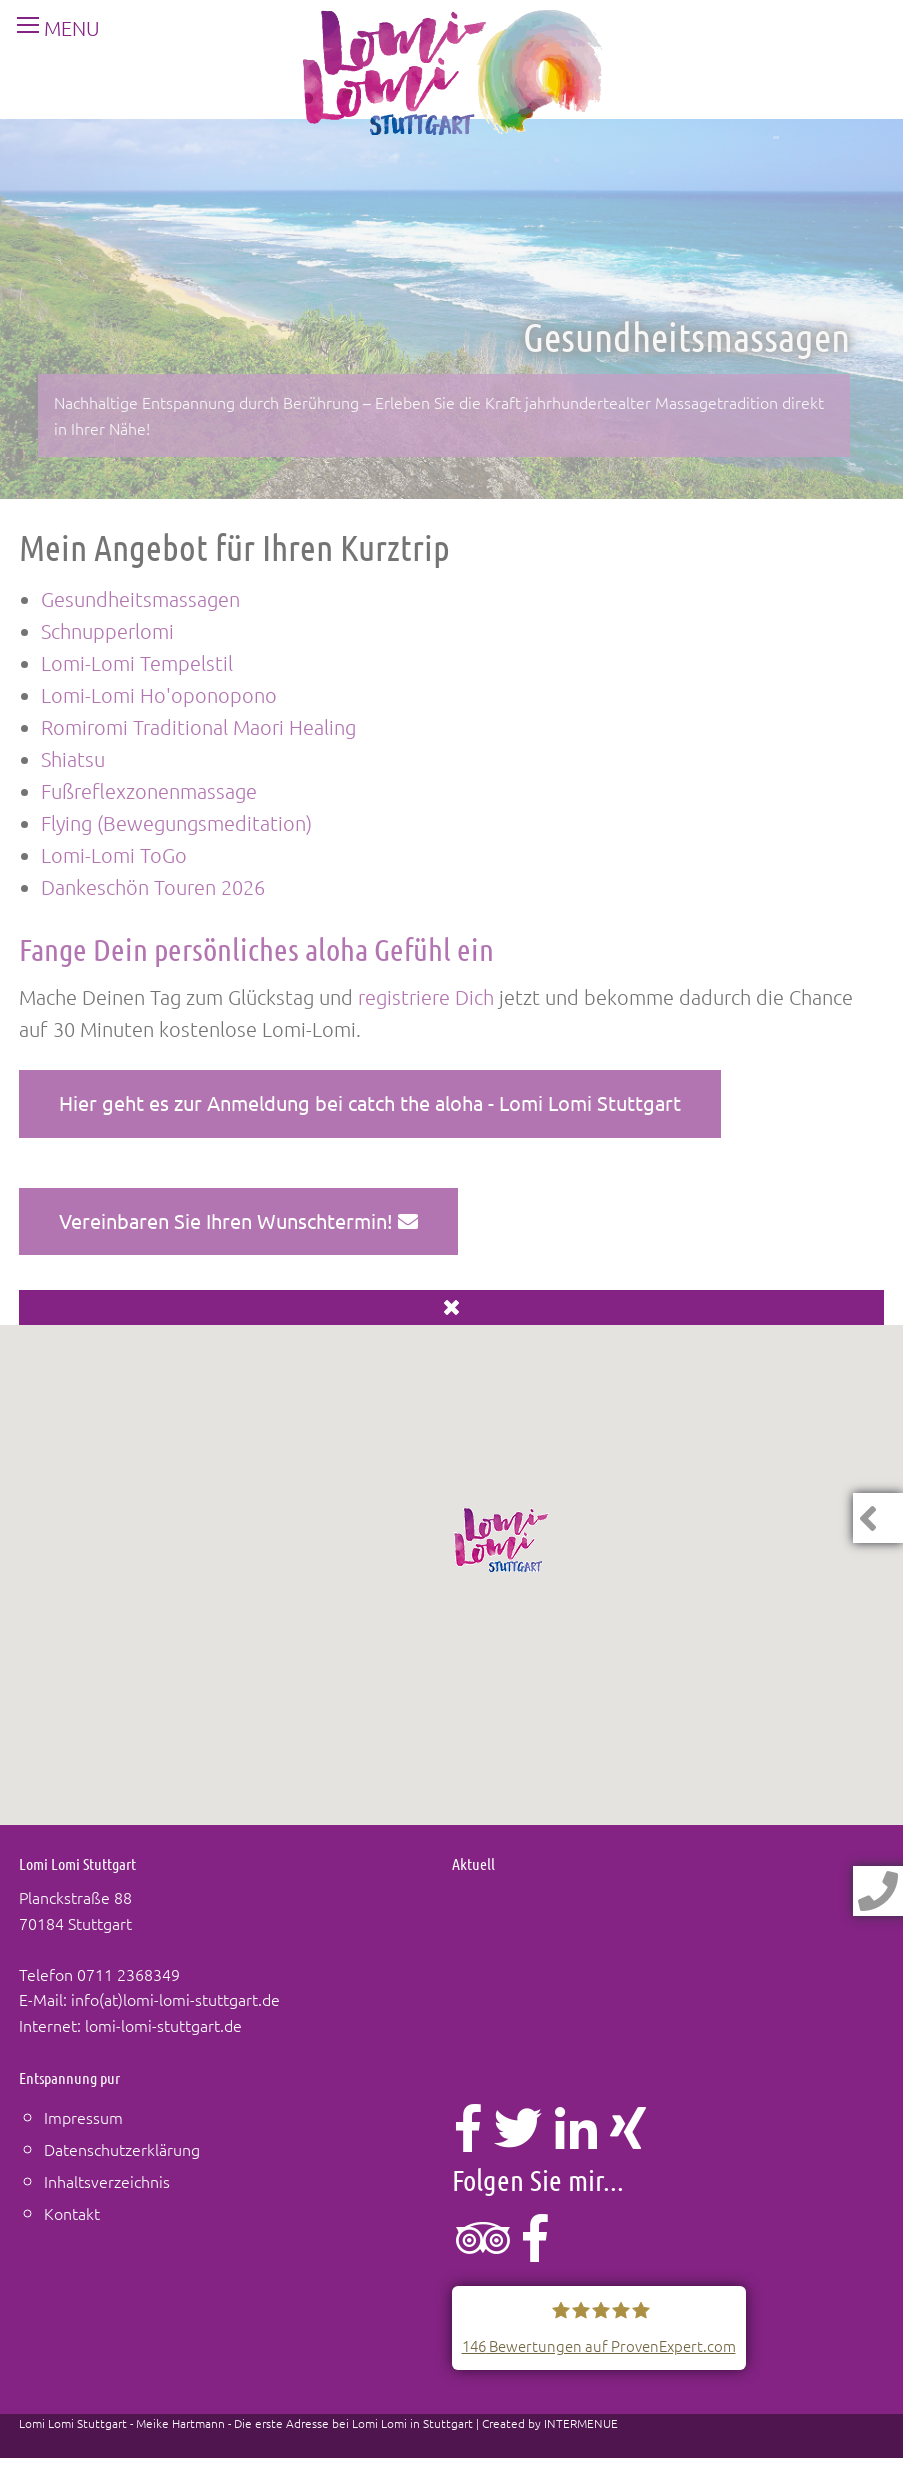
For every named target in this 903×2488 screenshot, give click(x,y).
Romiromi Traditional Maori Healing (198, 727)
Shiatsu (73, 759)
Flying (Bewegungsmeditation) (176, 823)
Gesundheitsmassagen (140, 599)
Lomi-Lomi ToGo (114, 855)
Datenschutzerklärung (122, 2149)
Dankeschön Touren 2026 (153, 887)
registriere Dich (426, 997)
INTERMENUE (581, 2423)
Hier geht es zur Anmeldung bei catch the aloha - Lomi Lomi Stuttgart (370, 1102)
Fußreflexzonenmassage (149, 791)
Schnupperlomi (107, 631)
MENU (50, 28)
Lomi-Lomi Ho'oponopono (159, 695)
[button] (502, 1540)
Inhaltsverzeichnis (107, 2181)
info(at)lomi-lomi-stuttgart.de (175, 1999)
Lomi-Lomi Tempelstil (137, 663)
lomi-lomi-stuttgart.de (163, 2025)
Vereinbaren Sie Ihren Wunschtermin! (238, 1220)
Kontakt (72, 2213)
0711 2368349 (128, 1974)
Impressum (83, 2117)
